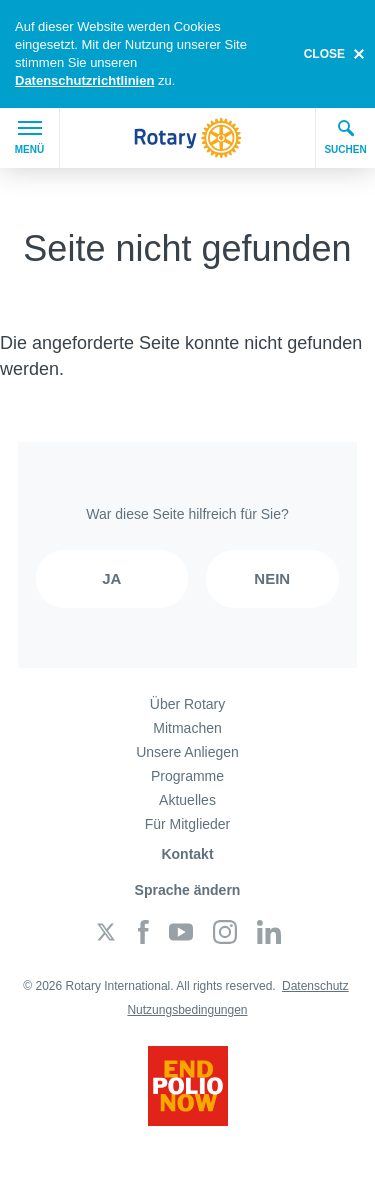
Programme (187, 776)
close (324, 54)
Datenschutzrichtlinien (84, 80)
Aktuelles (187, 800)
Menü (29, 138)
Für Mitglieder (188, 824)
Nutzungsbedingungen (187, 1010)
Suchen (345, 137)
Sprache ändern (188, 890)
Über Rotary (187, 704)
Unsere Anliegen (187, 752)
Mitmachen (187, 728)
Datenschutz (315, 986)
